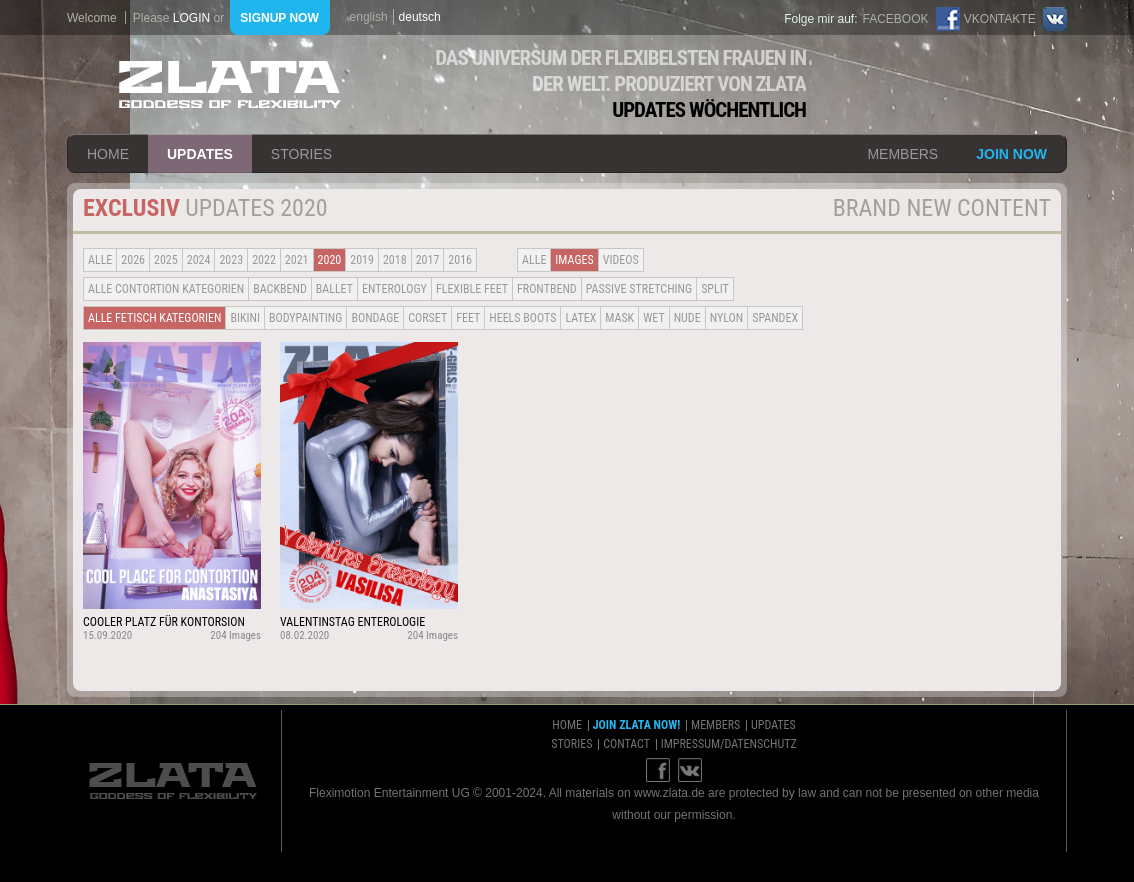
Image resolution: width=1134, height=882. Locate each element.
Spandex (775, 318)
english (369, 17)
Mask (619, 318)
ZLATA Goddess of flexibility (230, 84)
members (902, 154)
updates (200, 154)
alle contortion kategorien (166, 289)
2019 (362, 260)
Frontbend (547, 289)
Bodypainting (305, 318)
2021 (297, 260)
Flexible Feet (472, 289)
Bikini (245, 318)
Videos (621, 260)
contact (626, 744)
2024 (199, 260)
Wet (653, 318)
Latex (580, 318)
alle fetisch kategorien (154, 318)
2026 (133, 260)
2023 (231, 260)
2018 (395, 260)
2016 (460, 260)
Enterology (394, 289)
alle (100, 260)
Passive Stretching (639, 289)
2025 (166, 260)
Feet (468, 318)
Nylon (727, 318)
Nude (687, 318)
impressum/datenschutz (729, 744)
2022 (264, 260)
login (191, 18)
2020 (330, 260)
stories (301, 154)
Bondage (375, 318)
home (108, 154)
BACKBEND (280, 289)
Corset (427, 318)
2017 (428, 260)
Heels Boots (522, 318)
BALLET (334, 289)
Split (715, 289)
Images (574, 260)
